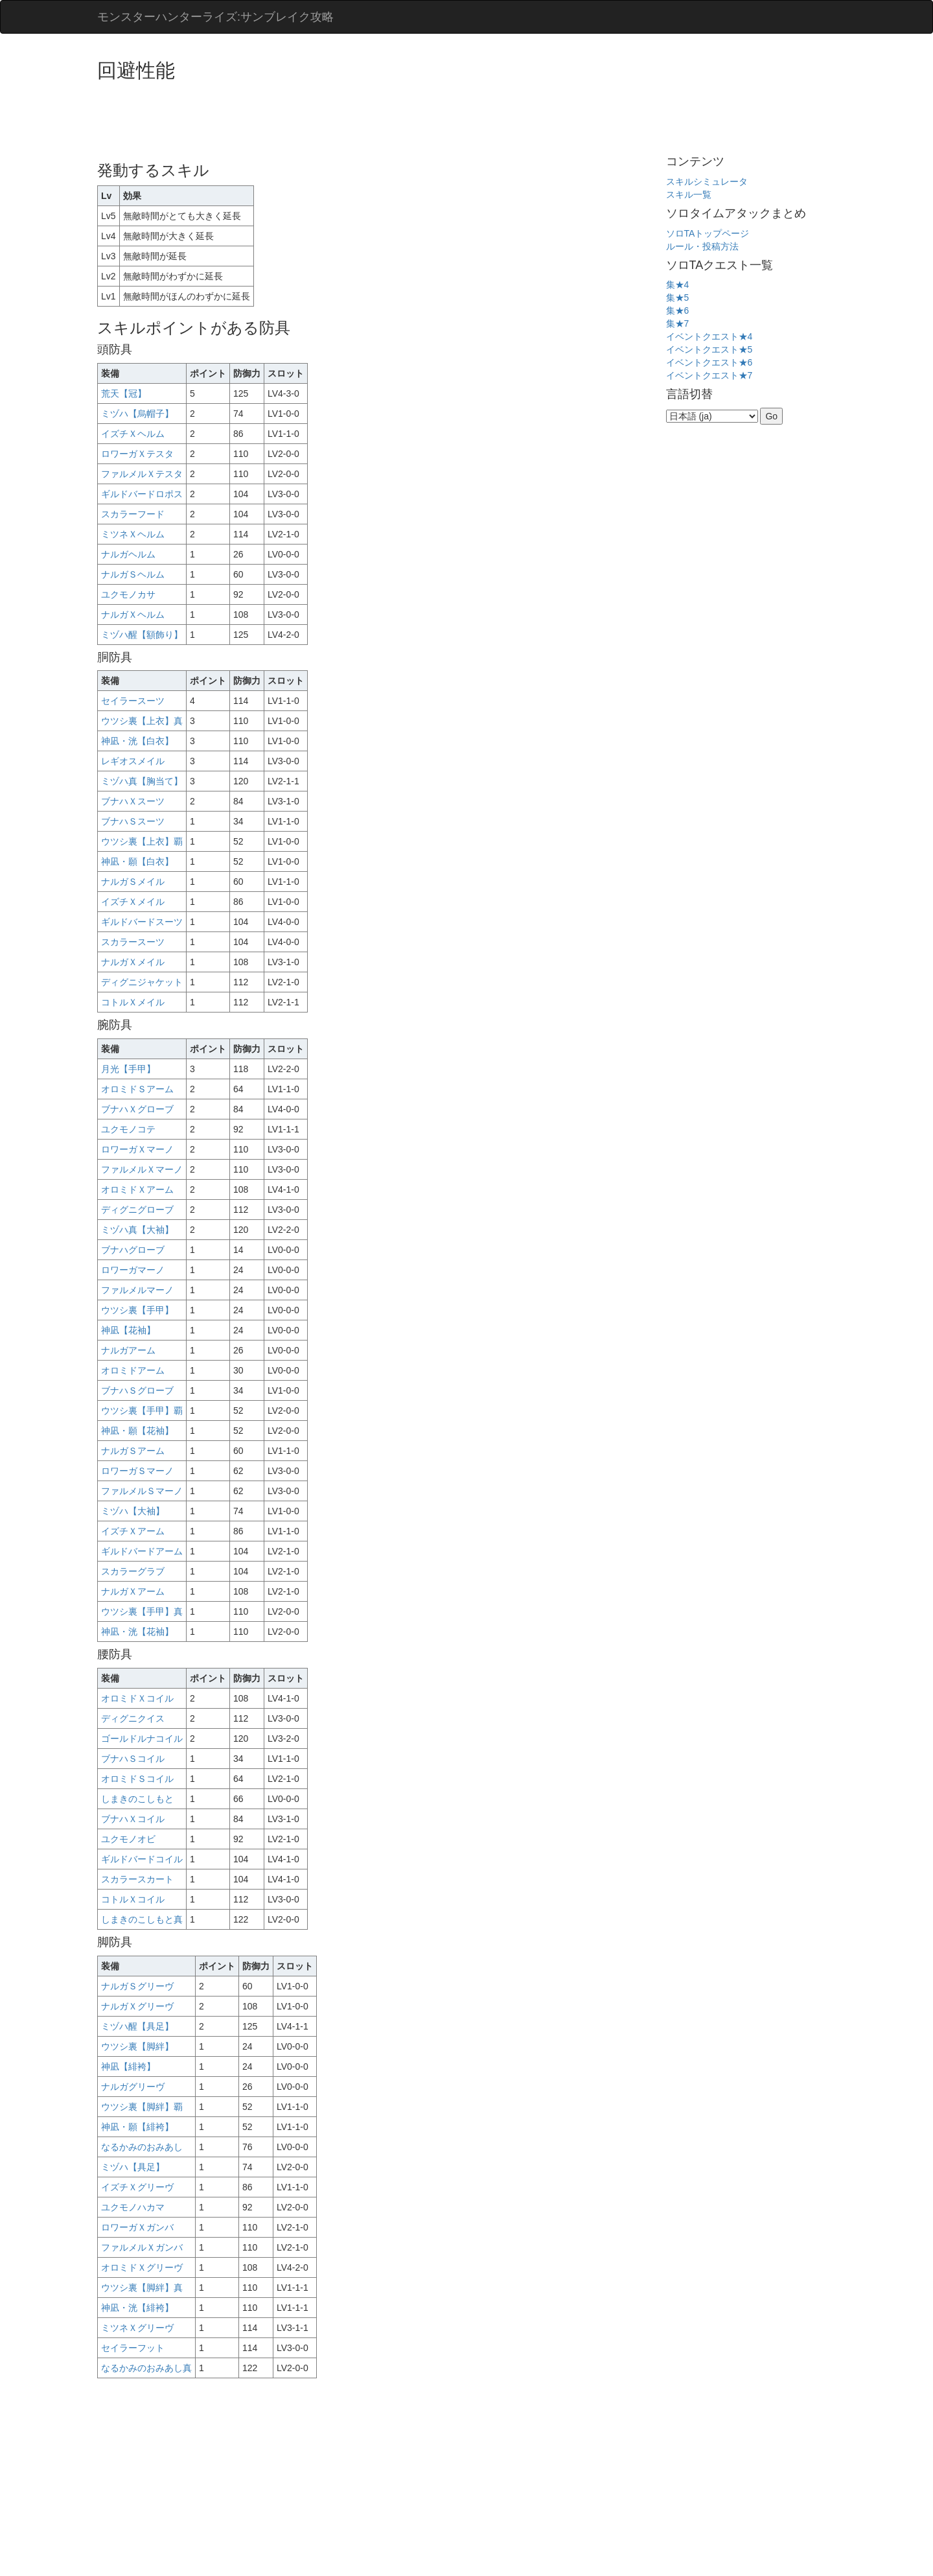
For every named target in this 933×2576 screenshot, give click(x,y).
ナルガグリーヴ (133, 2086)
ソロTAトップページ (708, 233)
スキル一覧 (688, 194)
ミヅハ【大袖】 (133, 1511)
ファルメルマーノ (137, 1290)
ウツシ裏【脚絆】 (137, 2046)
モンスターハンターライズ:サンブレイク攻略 (215, 16)
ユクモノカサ (128, 594)
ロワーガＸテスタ (137, 454)
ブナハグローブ (133, 1250)
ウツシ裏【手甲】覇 (142, 1410)
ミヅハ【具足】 (133, 2167)
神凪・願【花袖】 (137, 1430)
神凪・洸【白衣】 (137, 741)
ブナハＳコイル (133, 1758)
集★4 (677, 284)
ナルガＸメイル (133, 962)
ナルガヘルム (128, 554)
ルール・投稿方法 (702, 246)
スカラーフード (133, 514)
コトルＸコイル (133, 1899)
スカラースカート (137, 1879)
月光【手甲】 (128, 1069)
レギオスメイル (133, 761)
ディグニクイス (133, 1718)
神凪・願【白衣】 (137, 861)
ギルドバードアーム (142, 1551)
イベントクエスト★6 (709, 362)
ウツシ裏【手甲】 (137, 1310)
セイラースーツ (133, 701)
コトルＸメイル (133, 1002)
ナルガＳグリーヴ (137, 1986)
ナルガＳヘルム (133, 574)
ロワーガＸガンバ (137, 2227)
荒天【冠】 (123, 393)
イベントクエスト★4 (709, 336)
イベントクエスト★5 (709, 349)
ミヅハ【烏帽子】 (137, 413)
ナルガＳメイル (133, 881)
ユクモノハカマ (133, 2207)
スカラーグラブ (133, 1571)
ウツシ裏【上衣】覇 (142, 841)
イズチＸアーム (133, 1531)
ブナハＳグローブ (137, 1390)
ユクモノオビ (128, 1839)
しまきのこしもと (137, 1799)
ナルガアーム (128, 1350)
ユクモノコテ (128, 1129)
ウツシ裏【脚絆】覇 (142, 2107)
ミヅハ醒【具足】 (137, 2026)
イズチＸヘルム (133, 433)
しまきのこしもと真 (142, 1919)
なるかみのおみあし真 (146, 2368)
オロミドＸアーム (137, 1189)
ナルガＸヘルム (133, 614)
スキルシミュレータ (707, 181)
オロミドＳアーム (137, 1089)
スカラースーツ (133, 942)
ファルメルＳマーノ (142, 1491)
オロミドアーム (133, 1370)
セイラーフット (133, 2348)
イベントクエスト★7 (709, 375)
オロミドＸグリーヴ (142, 2267)
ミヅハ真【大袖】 (137, 1229)
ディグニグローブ (137, 1209)
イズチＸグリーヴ (137, 2187)
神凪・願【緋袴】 (137, 2127)
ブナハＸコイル (133, 1819)
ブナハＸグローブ (137, 1109)
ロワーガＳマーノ (137, 1471)
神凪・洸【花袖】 (137, 1631)
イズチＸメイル (133, 901)
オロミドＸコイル (137, 1698)
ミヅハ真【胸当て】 (142, 781)
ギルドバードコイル (142, 1859)
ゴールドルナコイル (142, 1738)
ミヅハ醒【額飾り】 (142, 634)
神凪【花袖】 (128, 1330)
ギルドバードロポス (142, 494)
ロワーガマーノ (133, 1270)
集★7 (677, 323)
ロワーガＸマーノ (137, 1149)
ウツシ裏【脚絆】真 (142, 2287)
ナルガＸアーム (133, 1591)
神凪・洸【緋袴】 (137, 2307)
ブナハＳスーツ (133, 821)
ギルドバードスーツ (142, 922)
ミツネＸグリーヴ (137, 2328)
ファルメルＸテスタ (142, 474)
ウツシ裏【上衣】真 (142, 721)
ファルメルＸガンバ (142, 2247)
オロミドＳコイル (137, 1779)
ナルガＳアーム (133, 1451)
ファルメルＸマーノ (142, 1169)
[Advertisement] (333, 117)
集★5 (677, 297)
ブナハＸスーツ (133, 801)
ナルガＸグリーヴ (137, 2006)
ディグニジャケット (142, 982)
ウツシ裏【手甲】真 (142, 1611)
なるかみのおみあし (142, 2147)
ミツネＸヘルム (133, 534)
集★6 (677, 310)
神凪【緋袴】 (128, 2066)
